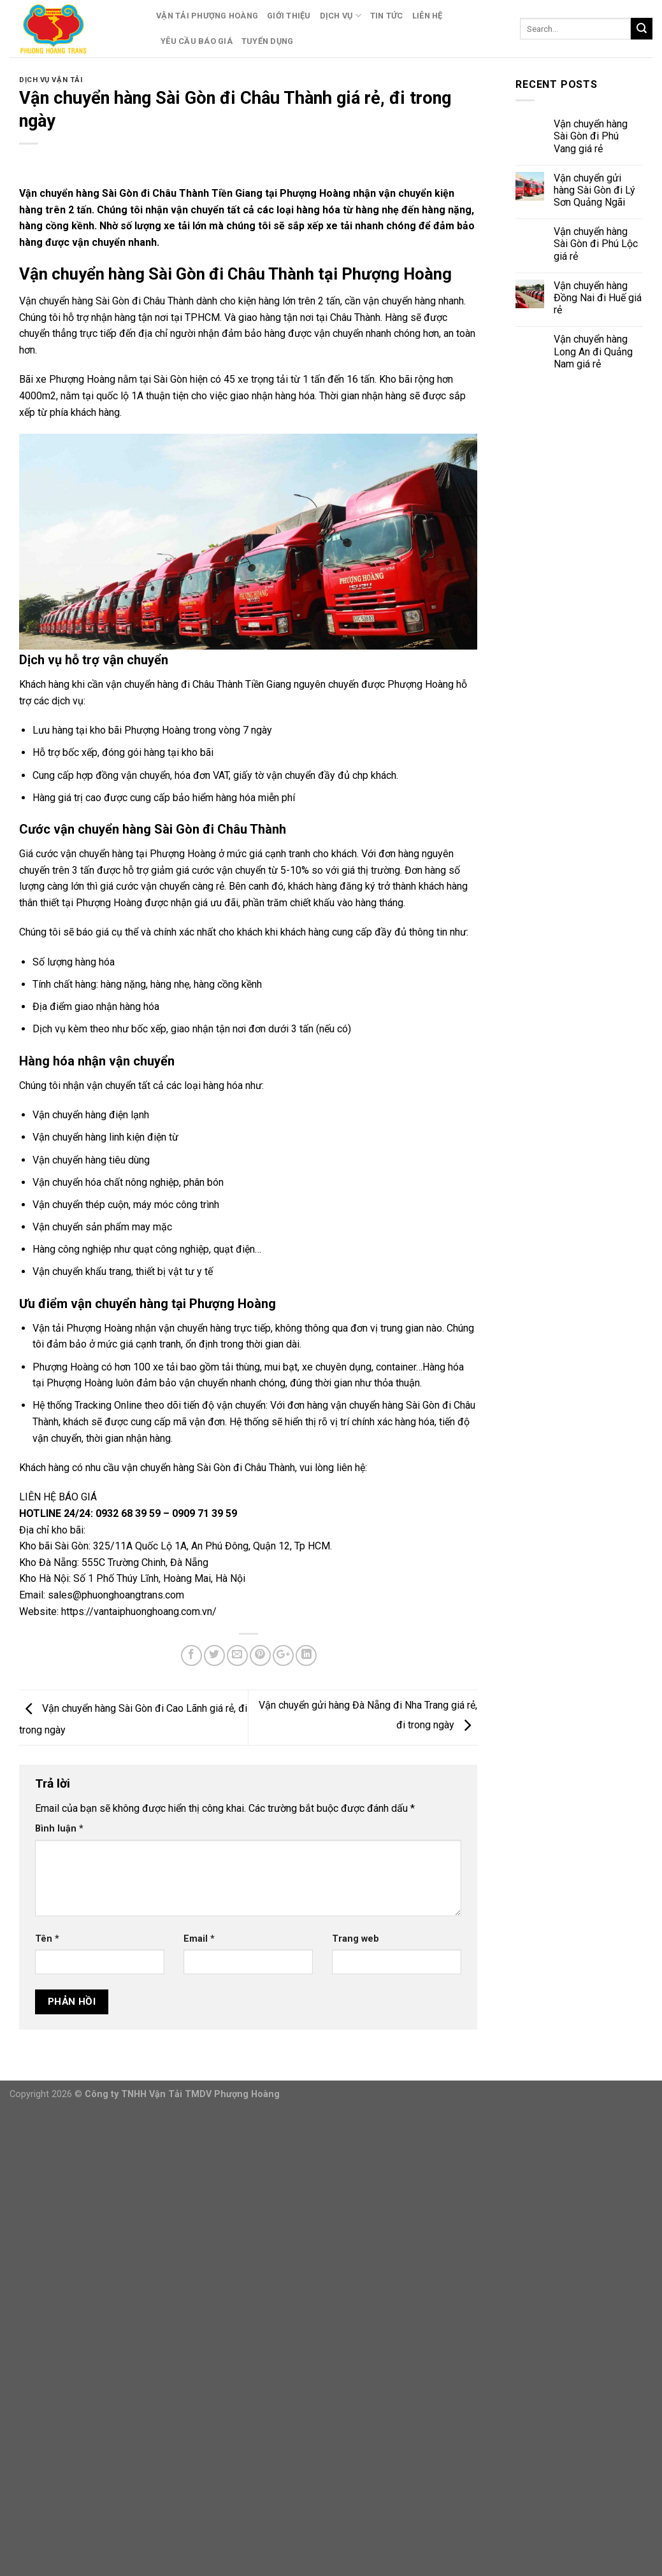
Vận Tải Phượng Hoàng (207, 15)
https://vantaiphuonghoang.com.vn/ (139, 1611)
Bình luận (59, 1828)
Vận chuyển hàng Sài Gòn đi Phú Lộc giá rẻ (596, 243)
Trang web (355, 1938)
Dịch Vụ (340, 16)
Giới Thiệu (289, 15)
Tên (47, 1938)
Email (199, 1938)
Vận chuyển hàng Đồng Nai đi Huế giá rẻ (598, 298)
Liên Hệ (427, 15)
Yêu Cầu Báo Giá (197, 41)
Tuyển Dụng (267, 41)
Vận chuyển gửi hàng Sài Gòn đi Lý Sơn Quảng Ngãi (594, 190)
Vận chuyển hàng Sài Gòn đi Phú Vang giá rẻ (591, 136)
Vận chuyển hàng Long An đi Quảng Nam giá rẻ (593, 351)
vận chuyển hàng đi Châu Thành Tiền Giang (198, 684)
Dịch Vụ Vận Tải (50, 80)
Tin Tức (386, 15)
